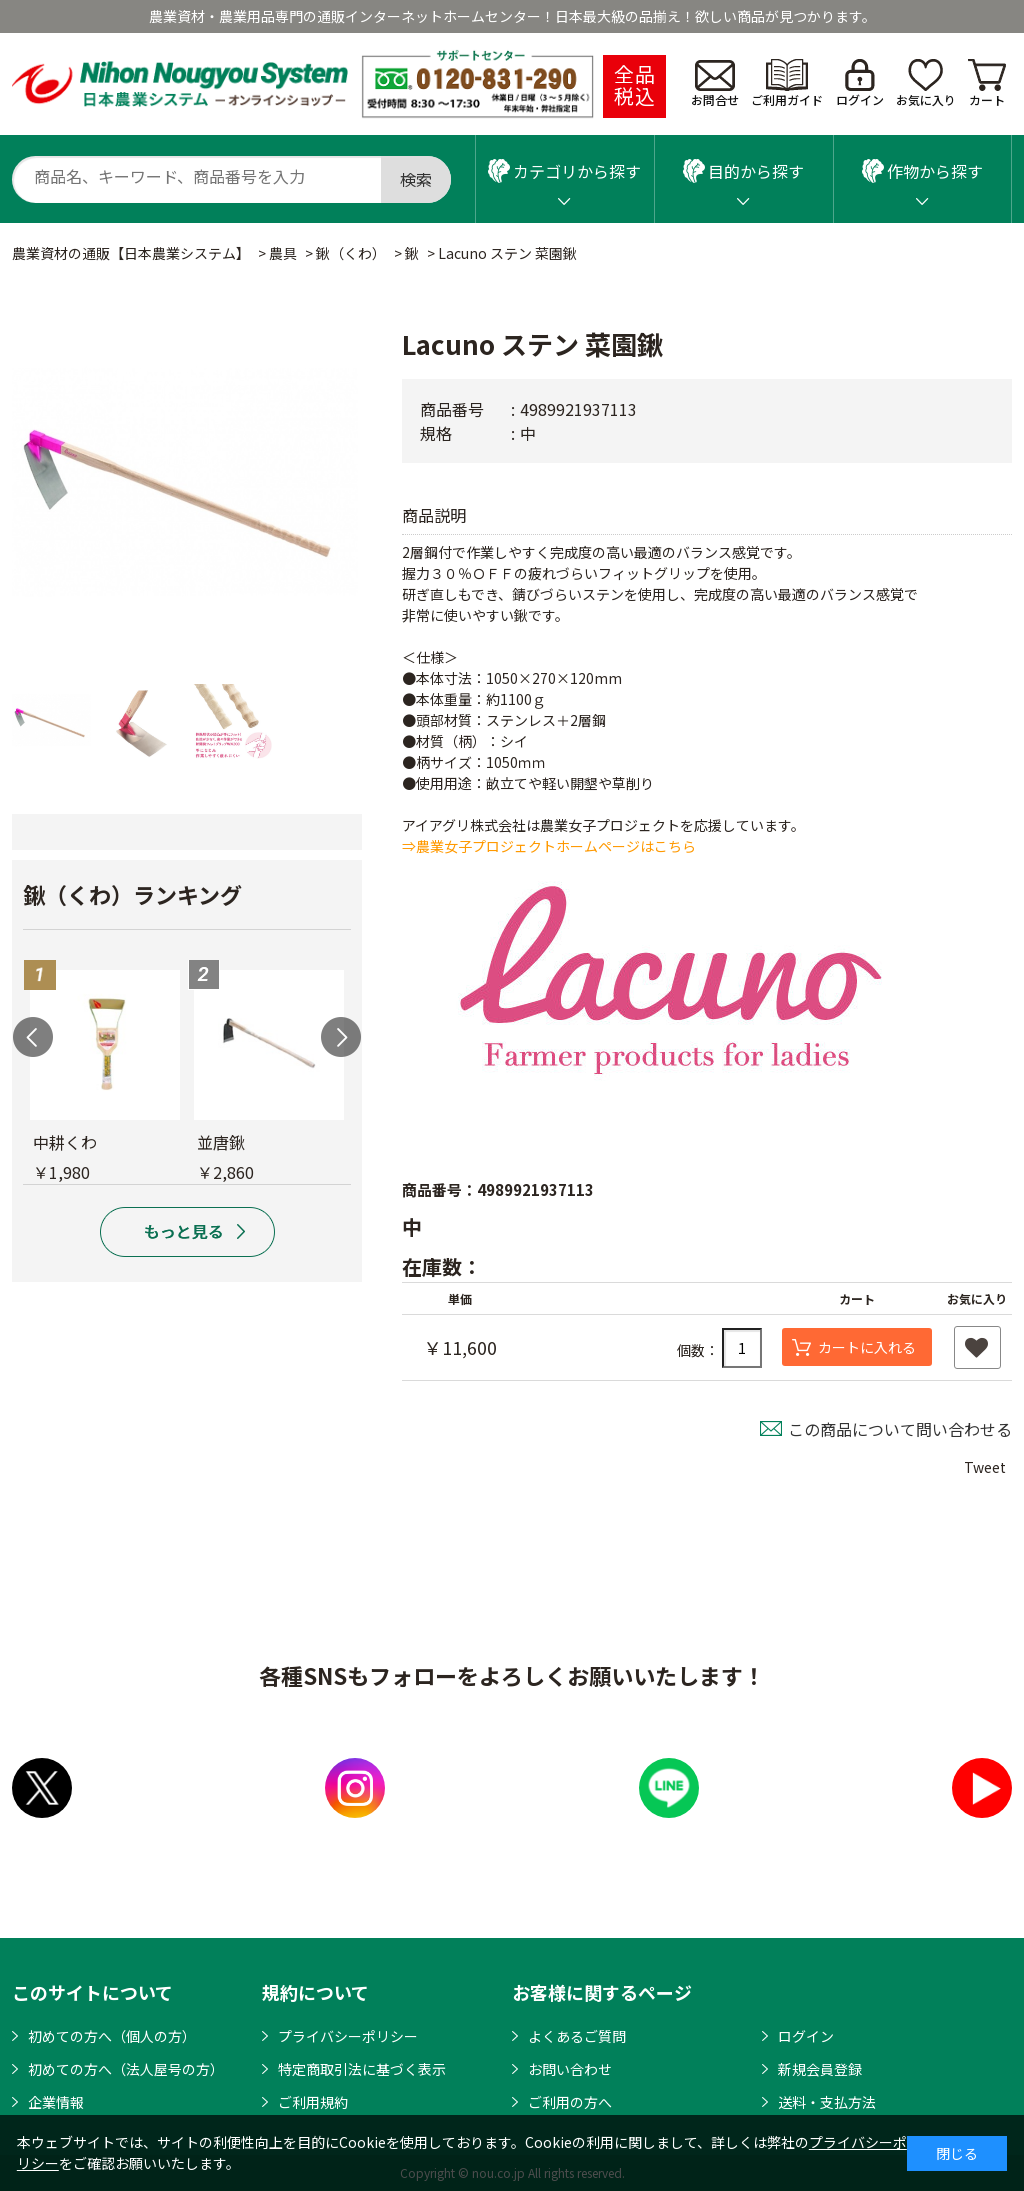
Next (341, 1037)
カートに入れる (867, 1347)
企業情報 (56, 2102)
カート (987, 83)
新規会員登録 (820, 2069)
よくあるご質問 (577, 2036)
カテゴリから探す (564, 171)
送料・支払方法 (827, 2102)
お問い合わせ (570, 2069)
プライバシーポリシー (348, 2036)
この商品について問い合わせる (900, 1429)
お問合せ (715, 84)
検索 (416, 179)
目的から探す (743, 171)
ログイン (860, 83)
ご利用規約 (313, 2102)
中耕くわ (65, 1142)
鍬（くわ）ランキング (132, 894)
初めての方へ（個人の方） (112, 2036)
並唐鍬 (221, 1142)
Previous (33, 1037)
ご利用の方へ (570, 2102)
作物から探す (922, 171)
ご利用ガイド (787, 83)
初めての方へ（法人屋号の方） (126, 2069)
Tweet (985, 1467)
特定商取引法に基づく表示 (362, 2069)
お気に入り (926, 83)
